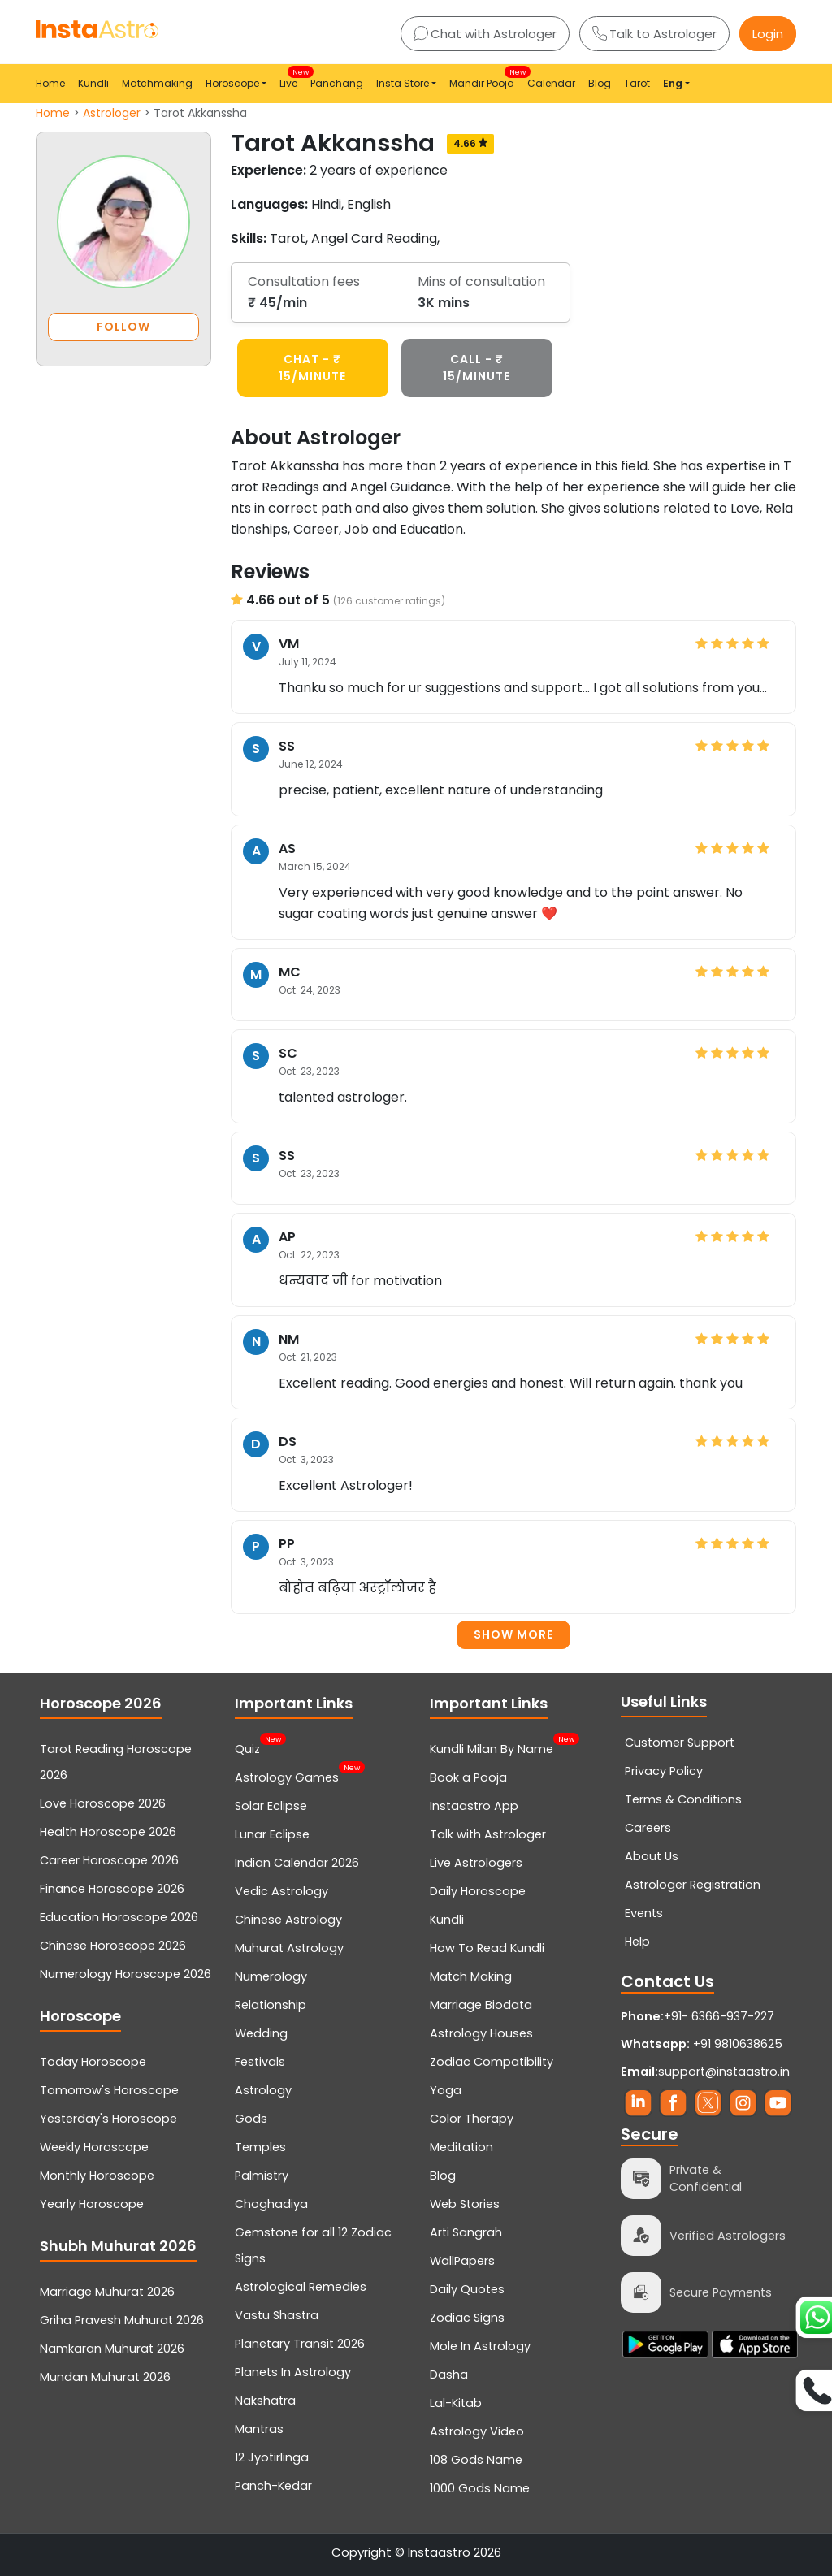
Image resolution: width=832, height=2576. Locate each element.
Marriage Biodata (481, 2005)
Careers (648, 1828)
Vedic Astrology (281, 1891)
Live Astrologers (476, 1863)
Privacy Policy (664, 1771)
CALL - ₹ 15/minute (476, 367)
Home (50, 83)
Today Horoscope (93, 2062)
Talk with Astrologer (488, 1834)
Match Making (471, 1976)
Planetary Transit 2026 (300, 2344)
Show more (513, 1634)
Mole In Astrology (480, 2346)
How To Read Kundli (487, 1948)
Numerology (271, 1976)
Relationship (270, 2005)
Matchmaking (157, 83)
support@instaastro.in (724, 2071)
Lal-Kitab (456, 2403)
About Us (651, 1856)
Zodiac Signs (467, 2318)
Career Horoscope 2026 (109, 1860)
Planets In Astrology (293, 2372)
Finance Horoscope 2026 (112, 1889)
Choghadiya (271, 2204)
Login (767, 33)
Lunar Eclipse (272, 1834)
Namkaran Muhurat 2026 (112, 2348)
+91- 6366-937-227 (719, 2016)
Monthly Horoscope (97, 2175)
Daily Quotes (467, 2289)
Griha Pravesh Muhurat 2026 (122, 2320)
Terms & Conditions (683, 1799)
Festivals (260, 2062)
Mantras (259, 2429)
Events (644, 1913)
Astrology (263, 2090)
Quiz (247, 1747)
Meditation (461, 2147)
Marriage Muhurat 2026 (107, 2292)
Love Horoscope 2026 (103, 1803)
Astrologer (112, 113)
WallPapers (462, 2261)
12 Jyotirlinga (272, 2457)
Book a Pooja (468, 1777)
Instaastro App (474, 1806)
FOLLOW (123, 326)
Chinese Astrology (288, 1919)
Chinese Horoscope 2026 (113, 1945)
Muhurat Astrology (289, 1948)
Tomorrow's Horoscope (109, 2090)
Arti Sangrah (466, 2232)
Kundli (93, 83)
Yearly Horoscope (92, 2204)
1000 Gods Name (480, 2488)
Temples (260, 2147)
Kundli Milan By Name (491, 1747)
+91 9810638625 (701, 2044)
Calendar (551, 83)
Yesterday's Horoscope (108, 2119)
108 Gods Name (476, 2460)
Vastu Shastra (276, 2315)
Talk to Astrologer (654, 33)
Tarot (637, 83)
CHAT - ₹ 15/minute (312, 367)
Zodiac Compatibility (491, 2062)
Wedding (261, 2033)
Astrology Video (477, 2431)
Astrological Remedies (300, 2287)
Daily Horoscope (478, 1891)
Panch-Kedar (273, 2486)
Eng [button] (672, 83)
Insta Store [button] (402, 83)
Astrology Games (287, 1776)
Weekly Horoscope (94, 2147)
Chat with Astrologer (485, 33)
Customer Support (679, 1742)
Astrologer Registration (692, 1885)
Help (637, 1941)
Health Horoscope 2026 (108, 1832)
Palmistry (261, 2175)
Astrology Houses (481, 2033)
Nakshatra (265, 2400)
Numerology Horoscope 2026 (125, 1974)
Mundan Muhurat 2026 (105, 2377)
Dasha (449, 2374)
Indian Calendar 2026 (297, 1863)
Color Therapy (472, 2119)
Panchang (336, 83)
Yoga (446, 2090)
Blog (599, 83)
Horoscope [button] (232, 83)
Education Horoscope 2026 (119, 1917)
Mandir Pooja (485, 78)
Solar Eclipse (271, 1806)
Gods (251, 2119)
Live (292, 78)
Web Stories (465, 2204)
